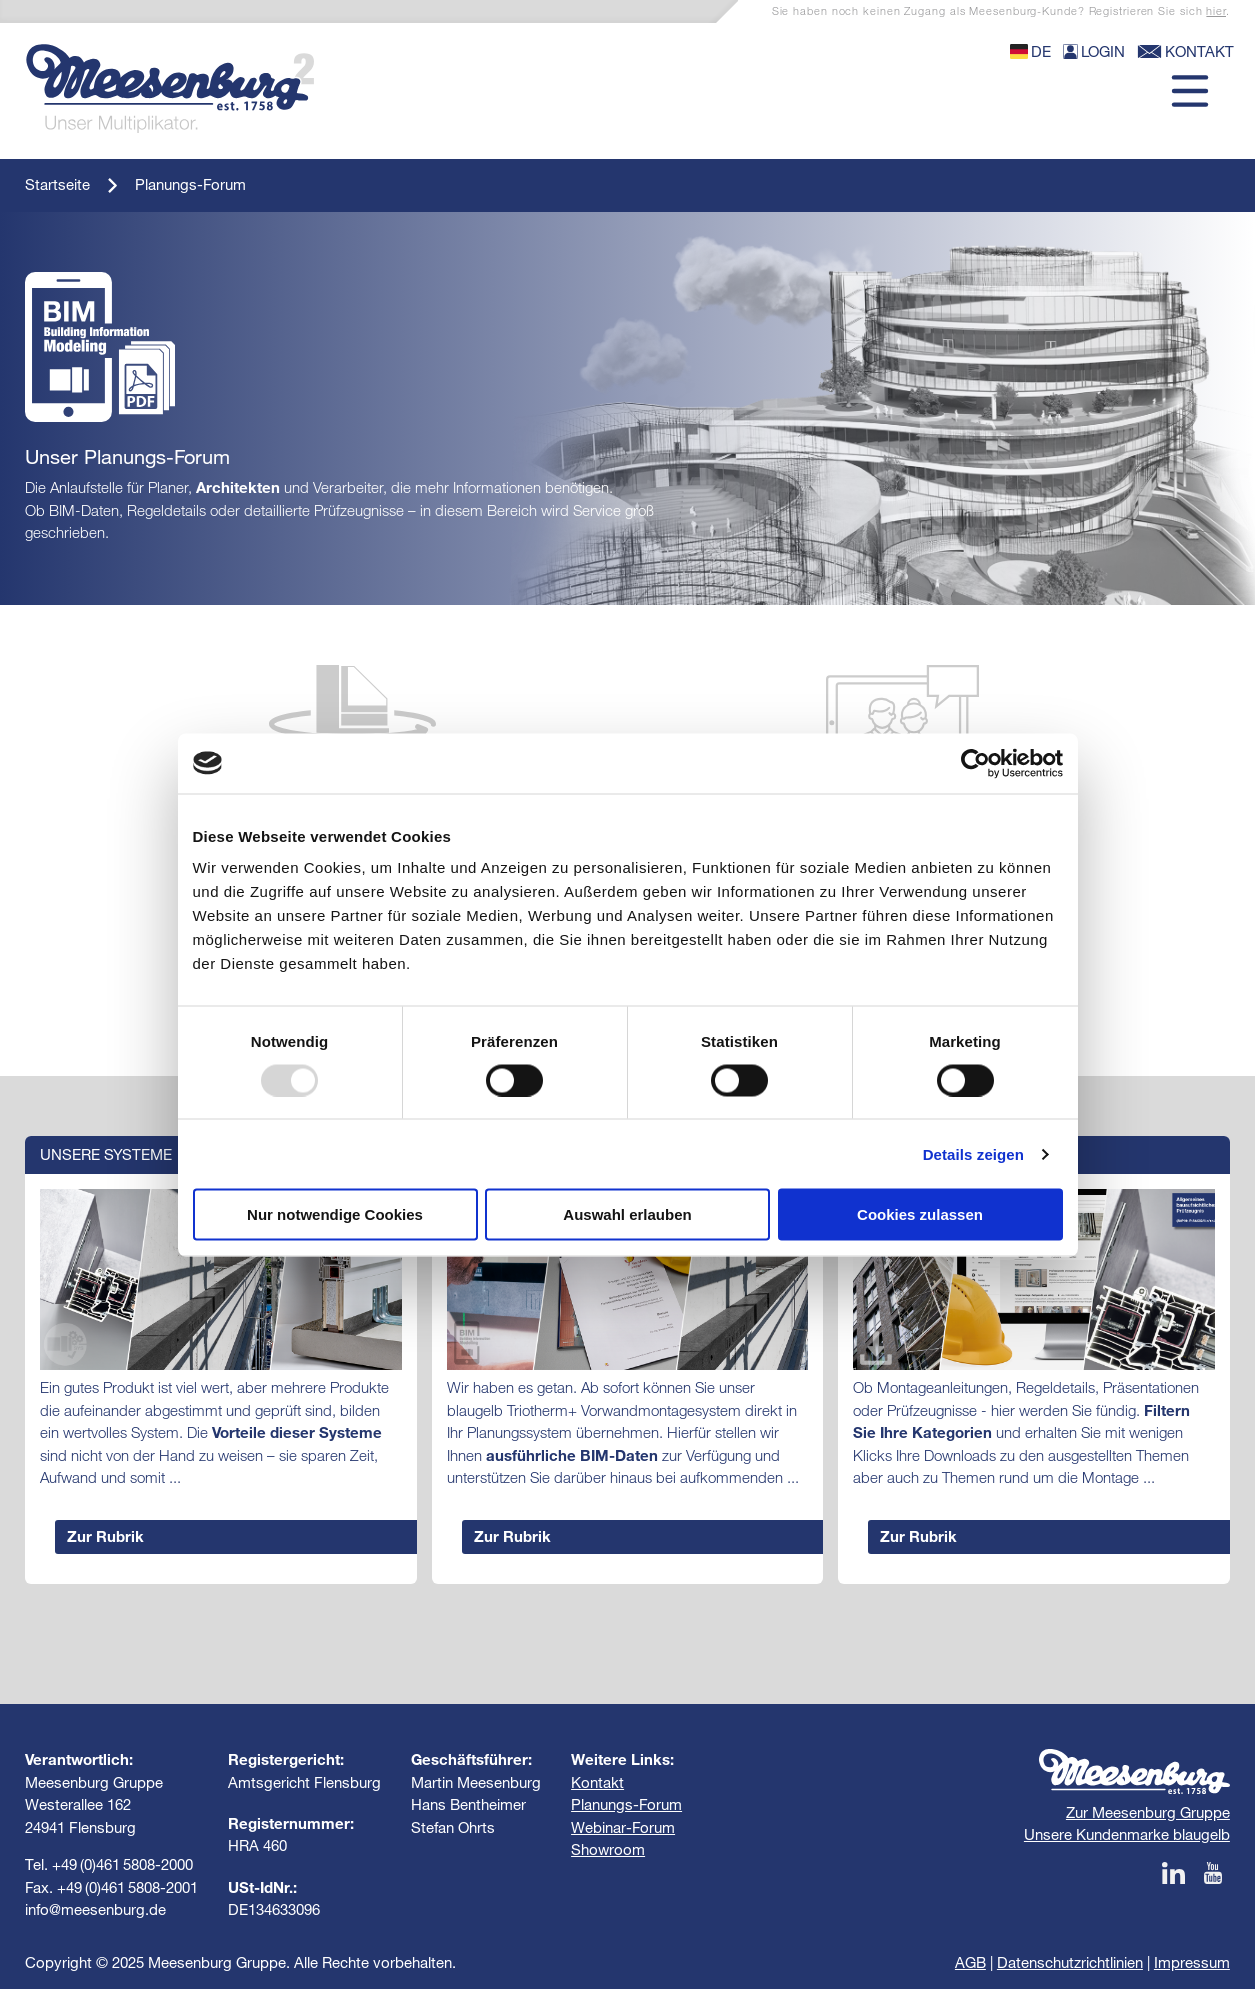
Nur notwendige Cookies (335, 1214)
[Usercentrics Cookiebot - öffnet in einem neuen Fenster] (975, 763)
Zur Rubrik (105, 1536)
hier (1216, 11)
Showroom (608, 1849)
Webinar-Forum (623, 1827)
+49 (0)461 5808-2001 (127, 1887)
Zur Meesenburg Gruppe (1148, 1812)
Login (1094, 51)
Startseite (57, 184)
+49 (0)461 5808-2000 (122, 1864)
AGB (970, 1962)
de (1030, 51)
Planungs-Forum (190, 184)
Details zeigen (973, 1153)
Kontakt (597, 1782)
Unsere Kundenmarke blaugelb (1127, 1834)
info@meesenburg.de (95, 1909)
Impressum (1192, 1962)
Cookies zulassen (920, 1214)
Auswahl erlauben (627, 1214)
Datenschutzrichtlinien (1070, 1962)
